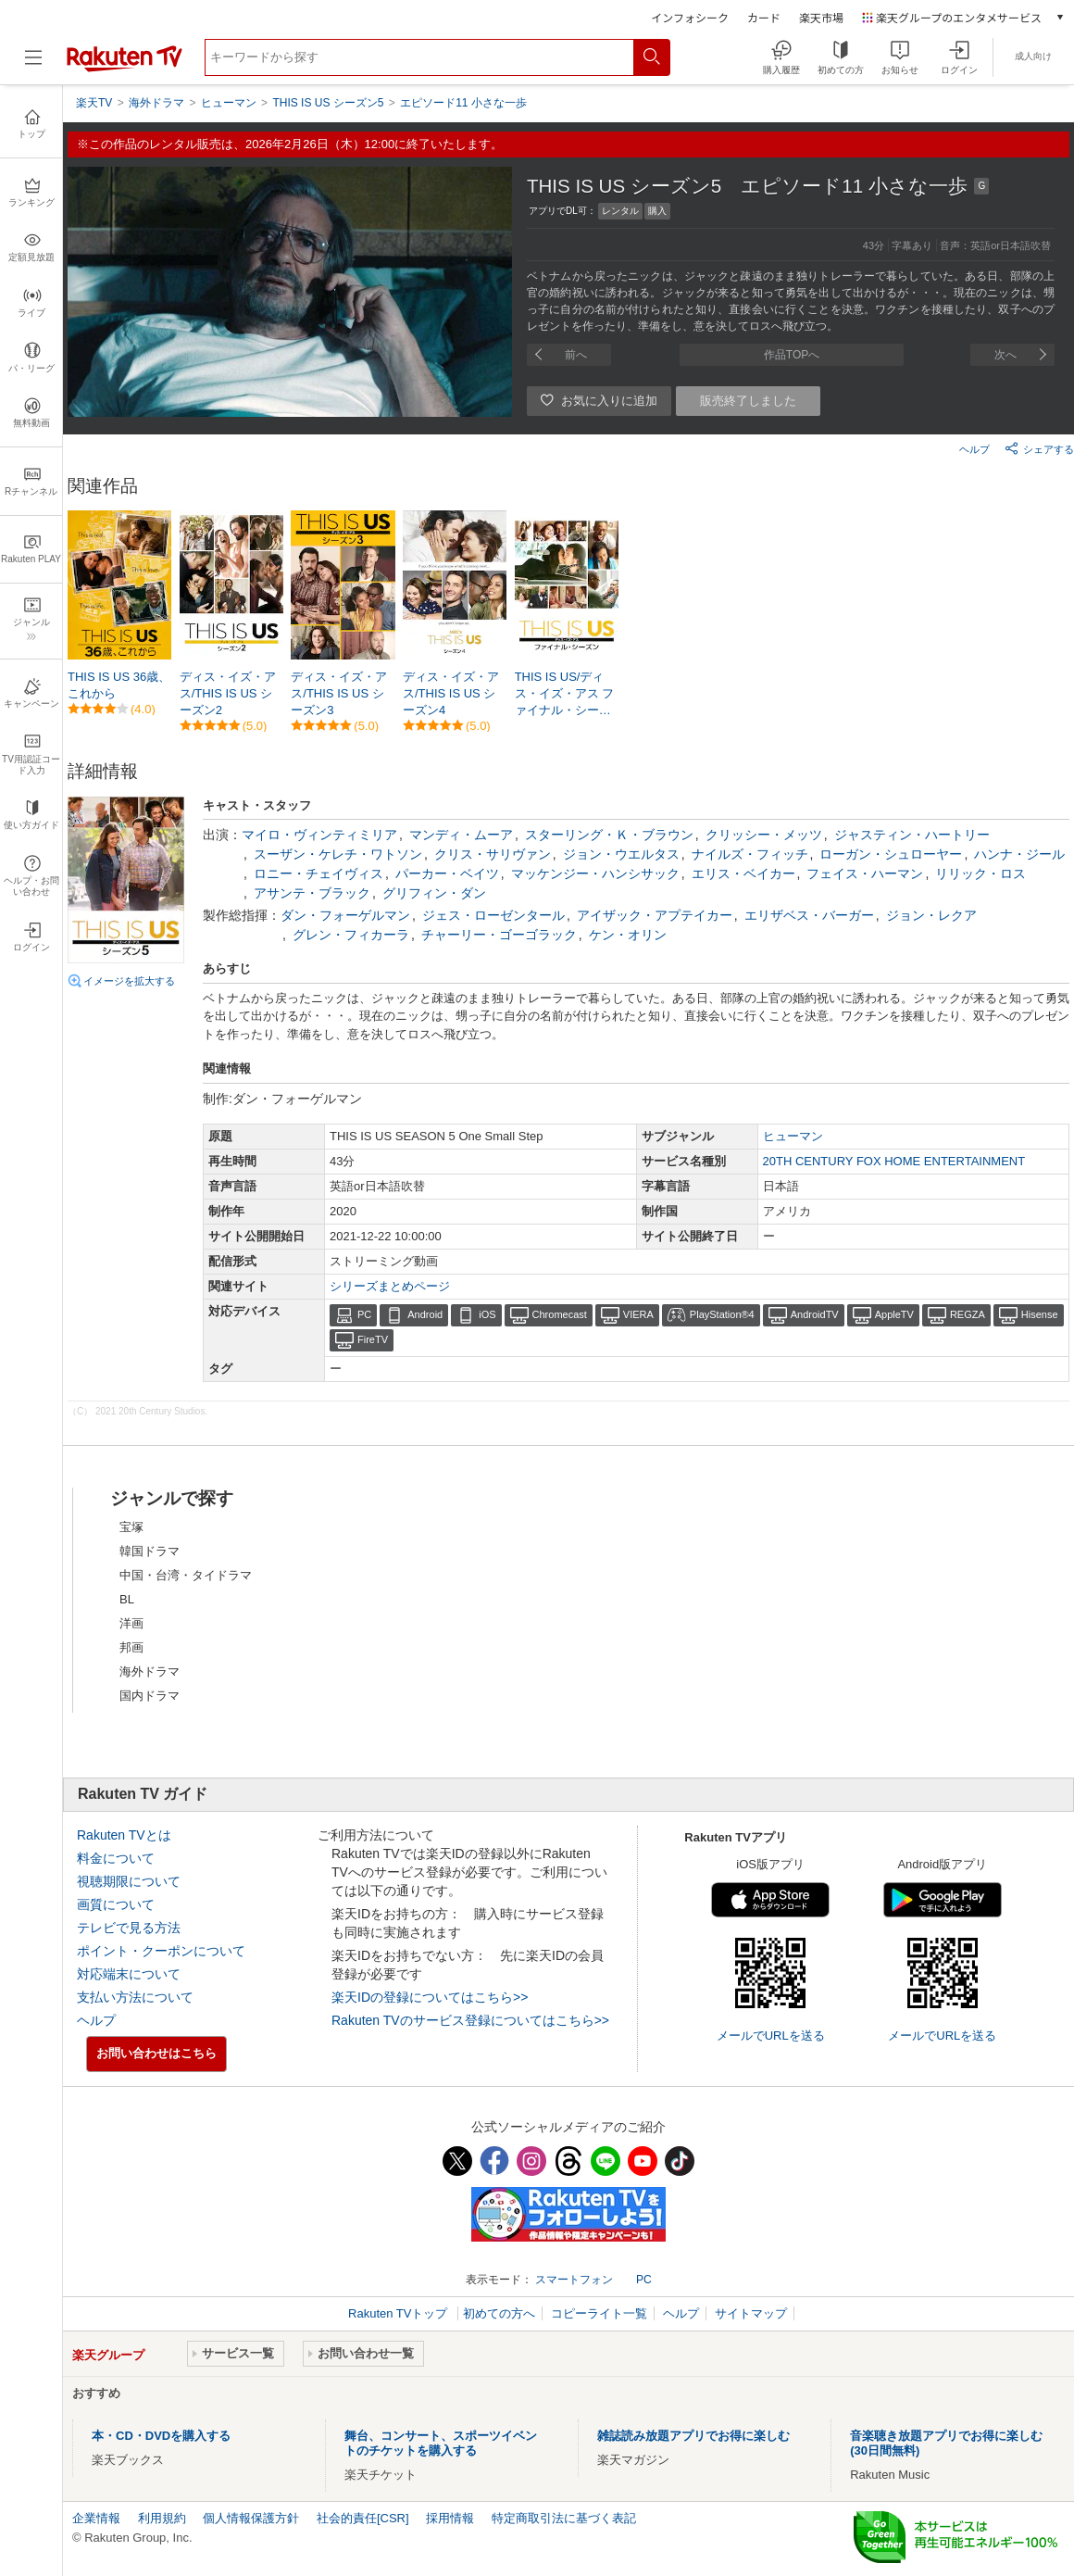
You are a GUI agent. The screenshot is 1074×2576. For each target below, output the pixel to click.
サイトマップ (751, 2313)
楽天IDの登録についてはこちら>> (429, 1997)
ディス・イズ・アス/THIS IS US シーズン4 (451, 693)
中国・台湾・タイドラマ (185, 1575)
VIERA (638, 1314)
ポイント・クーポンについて (161, 1950)
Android (425, 1314)
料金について (116, 1858)
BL (126, 1599)
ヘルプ (974, 449)
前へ (576, 354)
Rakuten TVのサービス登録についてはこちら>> (470, 2020)
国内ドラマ (149, 1696)
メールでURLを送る (771, 2035)
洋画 (131, 1623)
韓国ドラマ (149, 1551)
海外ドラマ (149, 1671)
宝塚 (131, 1527)
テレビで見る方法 (129, 1927)
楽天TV (94, 102)
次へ (1005, 354)
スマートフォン (574, 2279)
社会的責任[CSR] (363, 2518)
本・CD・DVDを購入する (161, 2436)
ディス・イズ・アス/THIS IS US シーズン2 (228, 693)
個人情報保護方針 (251, 2518)
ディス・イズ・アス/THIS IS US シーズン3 (339, 693)
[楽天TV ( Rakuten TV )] (124, 68)
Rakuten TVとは (124, 1835)
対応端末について (129, 1974)
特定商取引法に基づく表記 (564, 2518)
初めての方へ (499, 2313)
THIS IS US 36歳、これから (119, 685)
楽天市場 (821, 17)
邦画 (131, 1647)
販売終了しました (748, 401)
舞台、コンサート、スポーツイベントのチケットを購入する (440, 2443)
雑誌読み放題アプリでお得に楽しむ (693, 2436)
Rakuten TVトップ (399, 2313)
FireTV (372, 1339)
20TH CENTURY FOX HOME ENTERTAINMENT (894, 1161)
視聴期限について (129, 1881)
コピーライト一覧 (599, 2313)
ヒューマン (793, 1136)
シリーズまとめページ (390, 1286)
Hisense (1039, 1314)
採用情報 (450, 2518)
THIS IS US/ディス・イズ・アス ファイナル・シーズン (565, 695)
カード (764, 17)
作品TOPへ (791, 354)
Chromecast (559, 1314)
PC (364, 1314)
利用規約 (162, 2518)
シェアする (1039, 448)
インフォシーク (690, 17)
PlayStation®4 (722, 1314)
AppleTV (894, 1314)
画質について (116, 1904)
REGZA (967, 1314)
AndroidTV (815, 1314)
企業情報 (96, 2518)
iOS (487, 1314)
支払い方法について (135, 1997)
